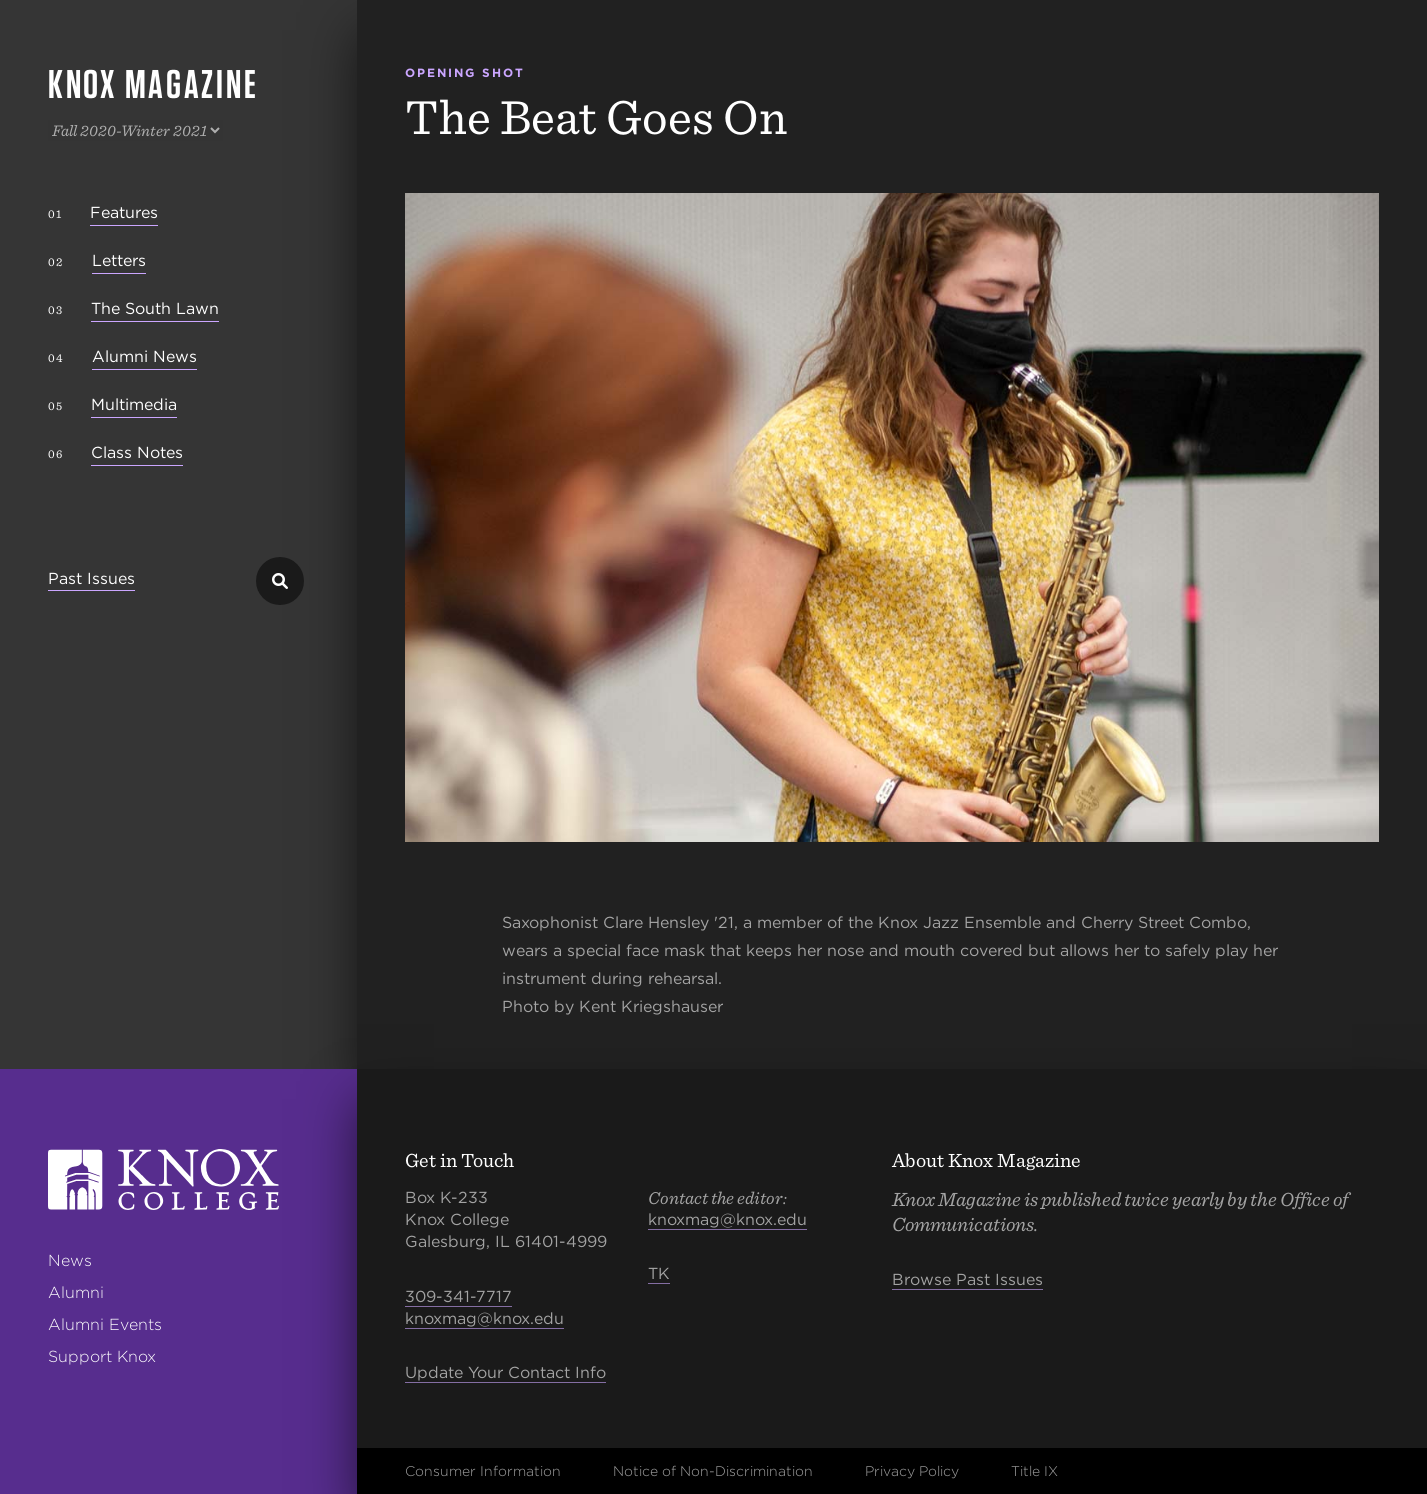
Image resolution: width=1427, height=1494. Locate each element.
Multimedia (134, 404)
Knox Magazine (153, 84)
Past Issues (91, 579)
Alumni (76, 1292)
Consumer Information (483, 1471)
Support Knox (102, 1356)
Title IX (1034, 1471)
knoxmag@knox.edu (484, 1318)
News (70, 1260)
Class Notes (137, 452)
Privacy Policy (912, 1471)
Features (124, 212)
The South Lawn (155, 308)
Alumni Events (105, 1324)
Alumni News (144, 356)
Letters (119, 260)
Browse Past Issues (967, 1279)
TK (659, 1273)
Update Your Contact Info (505, 1372)
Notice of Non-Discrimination (713, 1471)
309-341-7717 (458, 1296)
